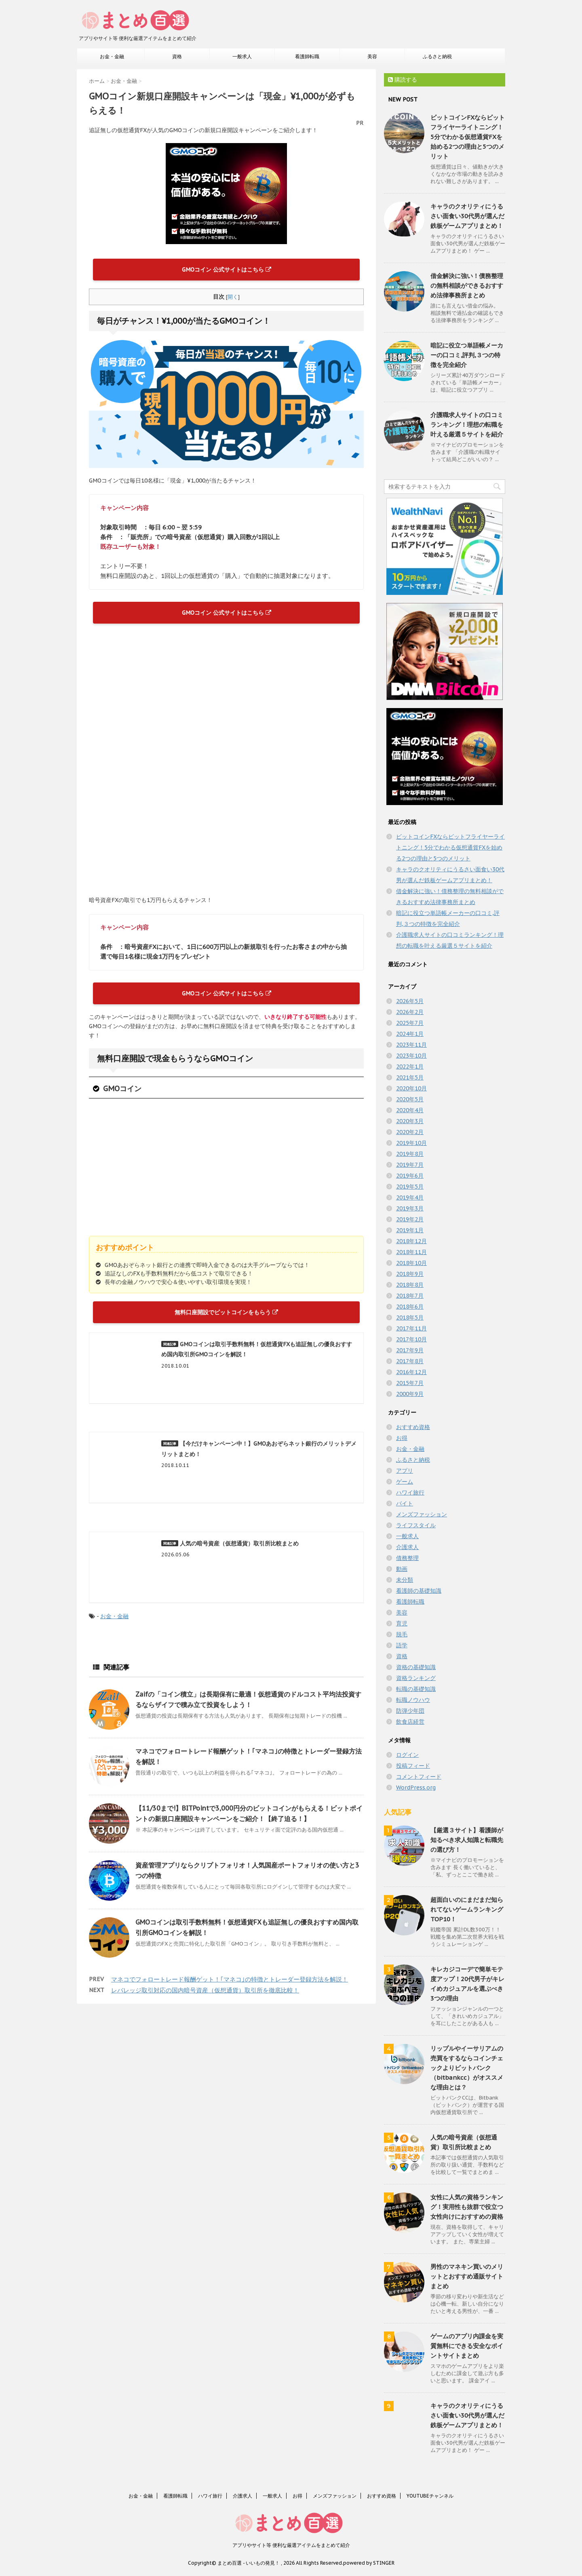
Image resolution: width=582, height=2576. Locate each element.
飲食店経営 (410, 1721)
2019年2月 (410, 1219)
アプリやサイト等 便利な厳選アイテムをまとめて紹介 (291, 2545)
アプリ (404, 1470)
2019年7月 (410, 1164)
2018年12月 (411, 1241)
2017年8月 (410, 1361)
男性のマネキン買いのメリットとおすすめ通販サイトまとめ (466, 2276)
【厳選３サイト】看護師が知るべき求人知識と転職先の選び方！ (466, 1839)
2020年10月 (411, 1088)
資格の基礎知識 (416, 1667)
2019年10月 (411, 1143)
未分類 (404, 1579)
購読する (402, 79)
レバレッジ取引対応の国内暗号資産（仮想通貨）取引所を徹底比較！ (205, 1990)
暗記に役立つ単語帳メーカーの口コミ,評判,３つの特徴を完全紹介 (466, 355)
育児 (401, 1623)
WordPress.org (416, 1787)
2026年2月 (410, 1012)
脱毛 (401, 1634)
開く (233, 296)
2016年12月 (411, 1372)
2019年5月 (410, 1186)
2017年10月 (411, 1339)
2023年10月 (411, 1055)
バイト (404, 1503)
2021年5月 (410, 1077)
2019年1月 (410, 1230)
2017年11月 (411, 1328)
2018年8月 (410, 1284)
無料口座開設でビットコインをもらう (226, 1312)
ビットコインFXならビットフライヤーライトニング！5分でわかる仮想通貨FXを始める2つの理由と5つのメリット (467, 137)
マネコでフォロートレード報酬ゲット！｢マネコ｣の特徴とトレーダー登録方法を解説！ (229, 1979)
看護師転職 (307, 56)
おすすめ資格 (413, 1427)
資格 (177, 56)
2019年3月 (410, 1208)
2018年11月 (411, 1252)
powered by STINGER (368, 2563)
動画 (401, 1569)
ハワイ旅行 (410, 1492)
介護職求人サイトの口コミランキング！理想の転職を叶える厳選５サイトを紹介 (466, 424)
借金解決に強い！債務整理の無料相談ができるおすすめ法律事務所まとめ (466, 285)
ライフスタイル (416, 1525)
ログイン (407, 1754)
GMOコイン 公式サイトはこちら (226, 269)
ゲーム (404, 1481)
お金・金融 (112, 56)
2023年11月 (411, 1044)
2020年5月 (410, 1099)
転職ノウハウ (413, 1699)
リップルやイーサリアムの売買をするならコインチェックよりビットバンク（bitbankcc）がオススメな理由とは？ (466, 2068)
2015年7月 (410, 1383)
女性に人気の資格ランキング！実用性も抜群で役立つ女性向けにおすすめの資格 (466, 2206)
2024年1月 (410, 1033)
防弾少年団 (410, 1710)
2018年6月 (410, 1306)
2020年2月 (410, 1132)
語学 (401, 1645)
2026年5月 (410, 1001)
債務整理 (407, 1558)
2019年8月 (410, 1153)
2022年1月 (410, 1066)
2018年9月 (410, 1273)
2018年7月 (410, 1295)
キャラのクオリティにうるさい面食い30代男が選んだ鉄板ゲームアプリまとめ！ (467, 216)
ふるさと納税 (437, 56)
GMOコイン (122, 1088)
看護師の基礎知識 (418, 1590)
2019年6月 (410, 1175)
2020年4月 (410, 1110)
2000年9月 (410, 1394)
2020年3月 (410, 1121)
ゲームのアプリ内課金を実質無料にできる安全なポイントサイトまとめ (466, 2345)
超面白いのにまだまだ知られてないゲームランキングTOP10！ (466, 1909)
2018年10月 (411, 1263)
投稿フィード (413, 1765)
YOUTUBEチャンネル (430, 2496)
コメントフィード (418, 1776)
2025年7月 (410, 1023)
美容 (372, 56)
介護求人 (407, 1547)
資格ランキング (416, 1678)
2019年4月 (410, 1197)
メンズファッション (421, 1514)
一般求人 (242, 56)
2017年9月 (410, 1350)
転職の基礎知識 (416, 1689)
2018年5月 (410, 1317)
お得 (401, 1438)
